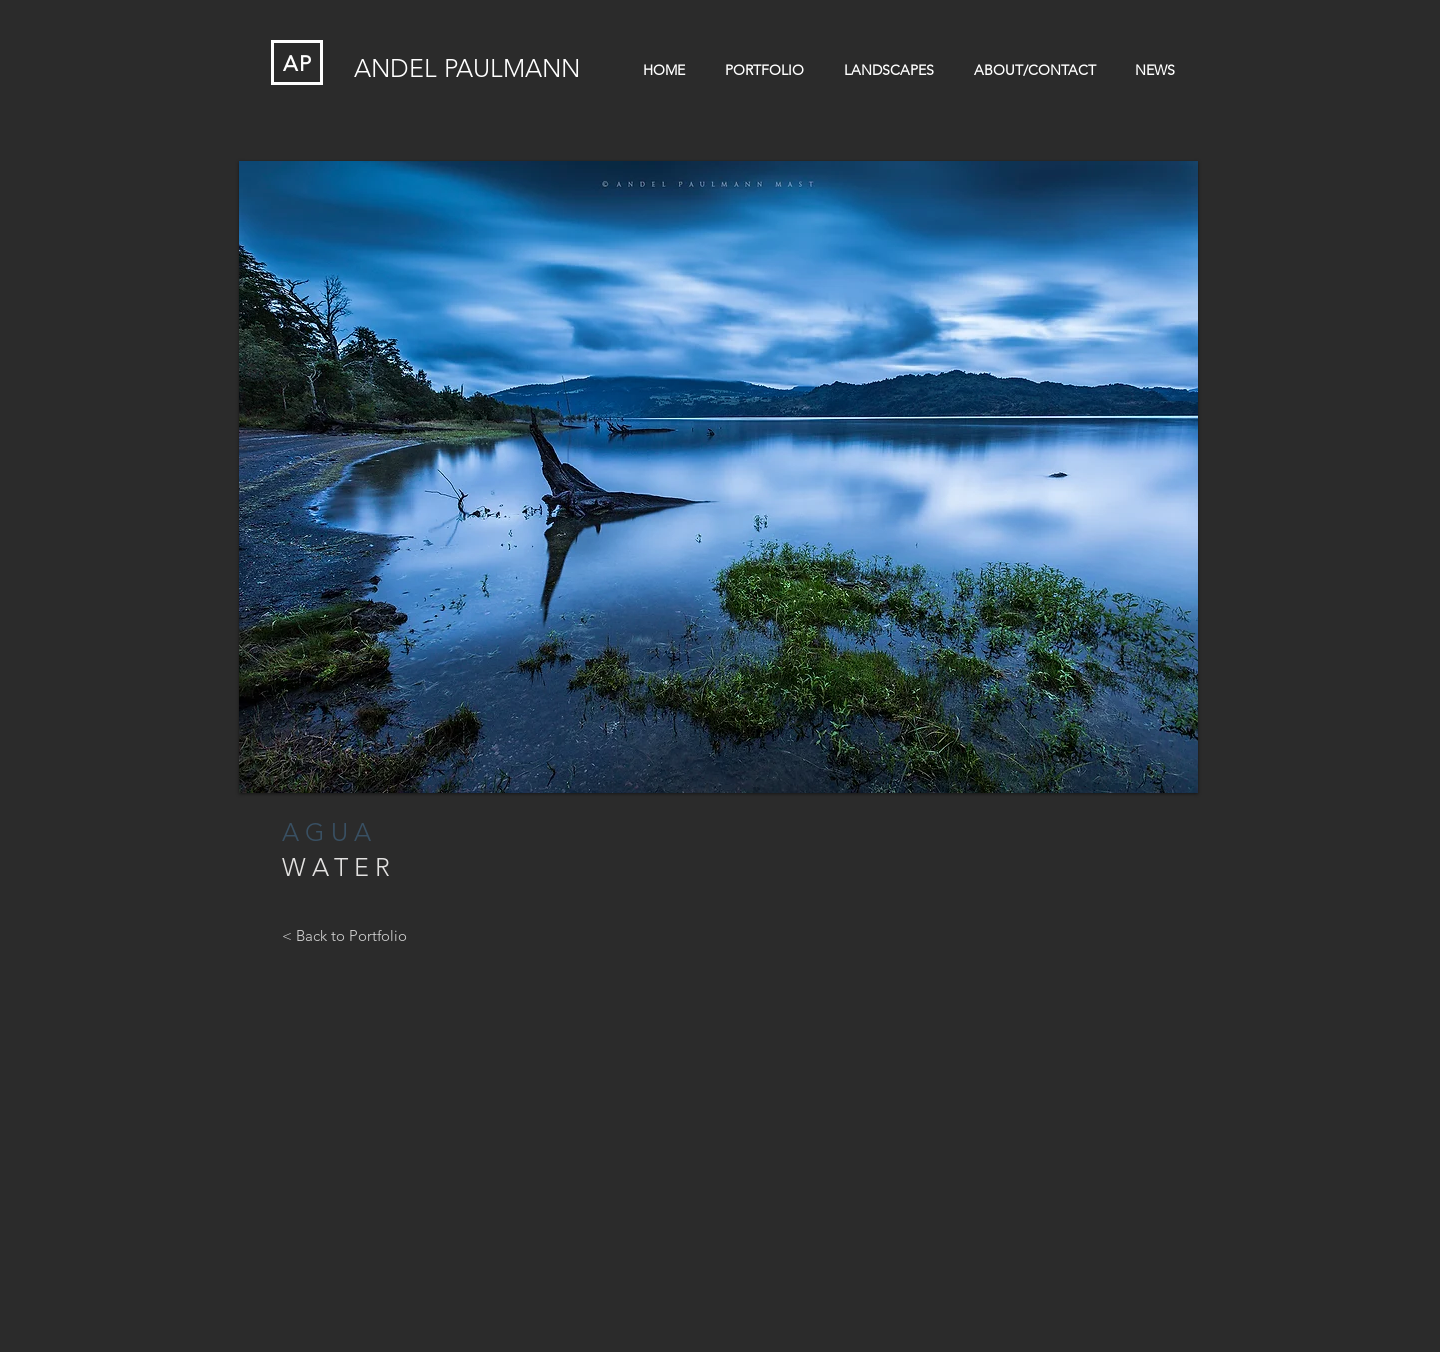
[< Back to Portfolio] (344, 935)
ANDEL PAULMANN (467, 68)
